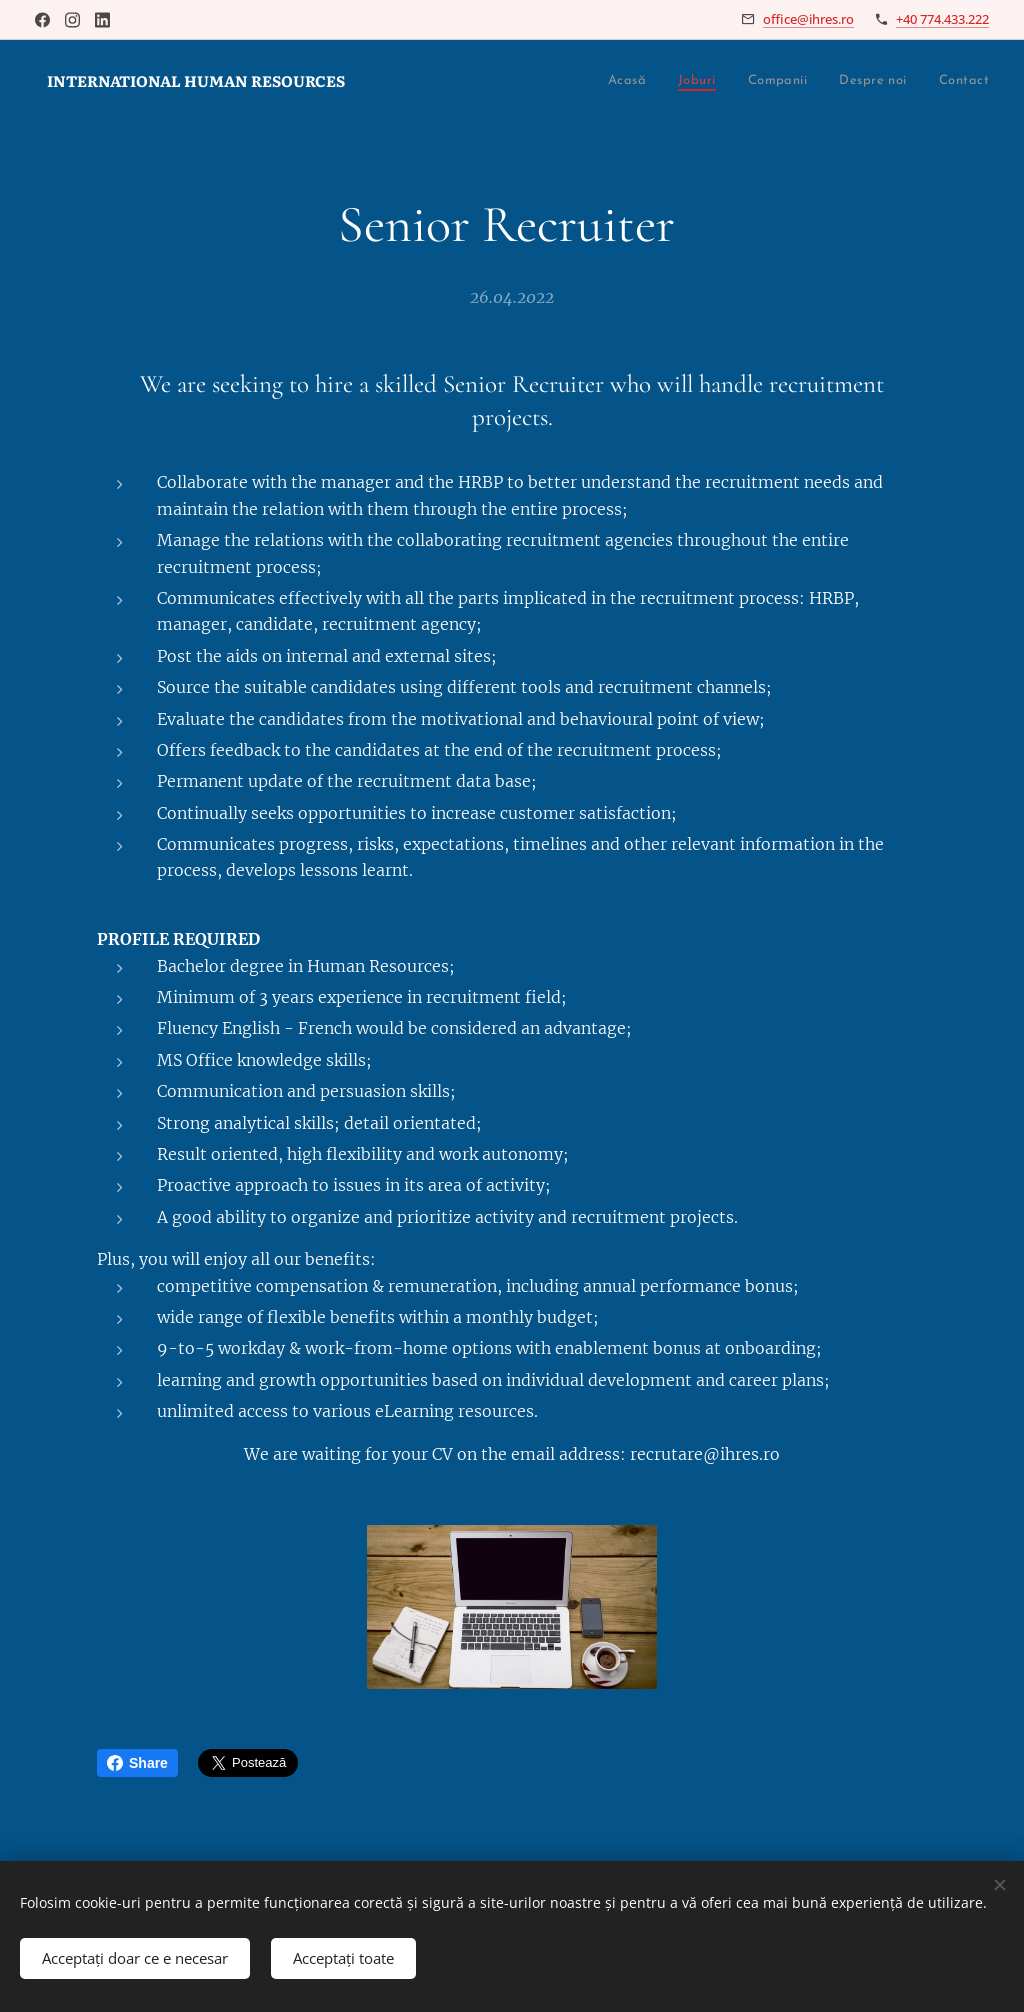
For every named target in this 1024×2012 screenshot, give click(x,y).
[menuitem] (480, 81)
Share (137, 1763)
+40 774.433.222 (942, 19)
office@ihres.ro (808, 19)
